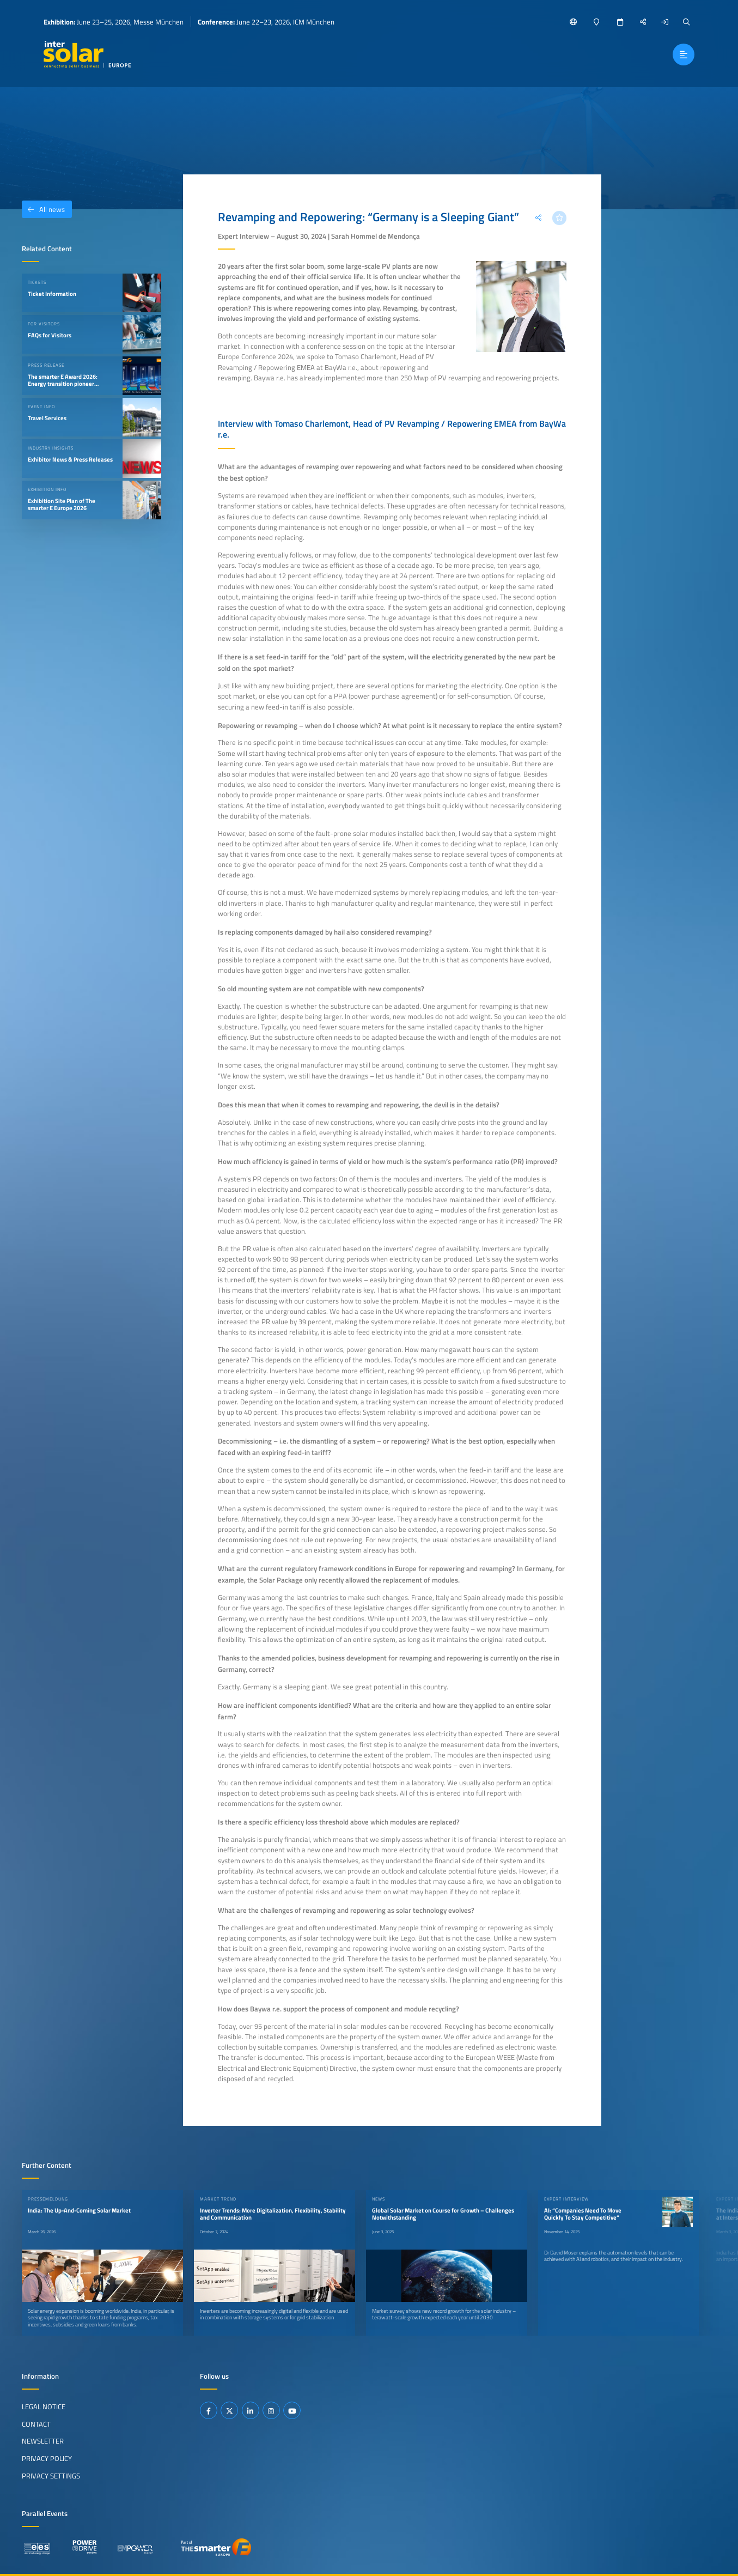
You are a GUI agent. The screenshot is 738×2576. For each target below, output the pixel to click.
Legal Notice (43, 2406)
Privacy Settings (51, 2475)
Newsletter (43, 2440)
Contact (36, 2424)
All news (43, 209)
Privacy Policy (47, 2458)
